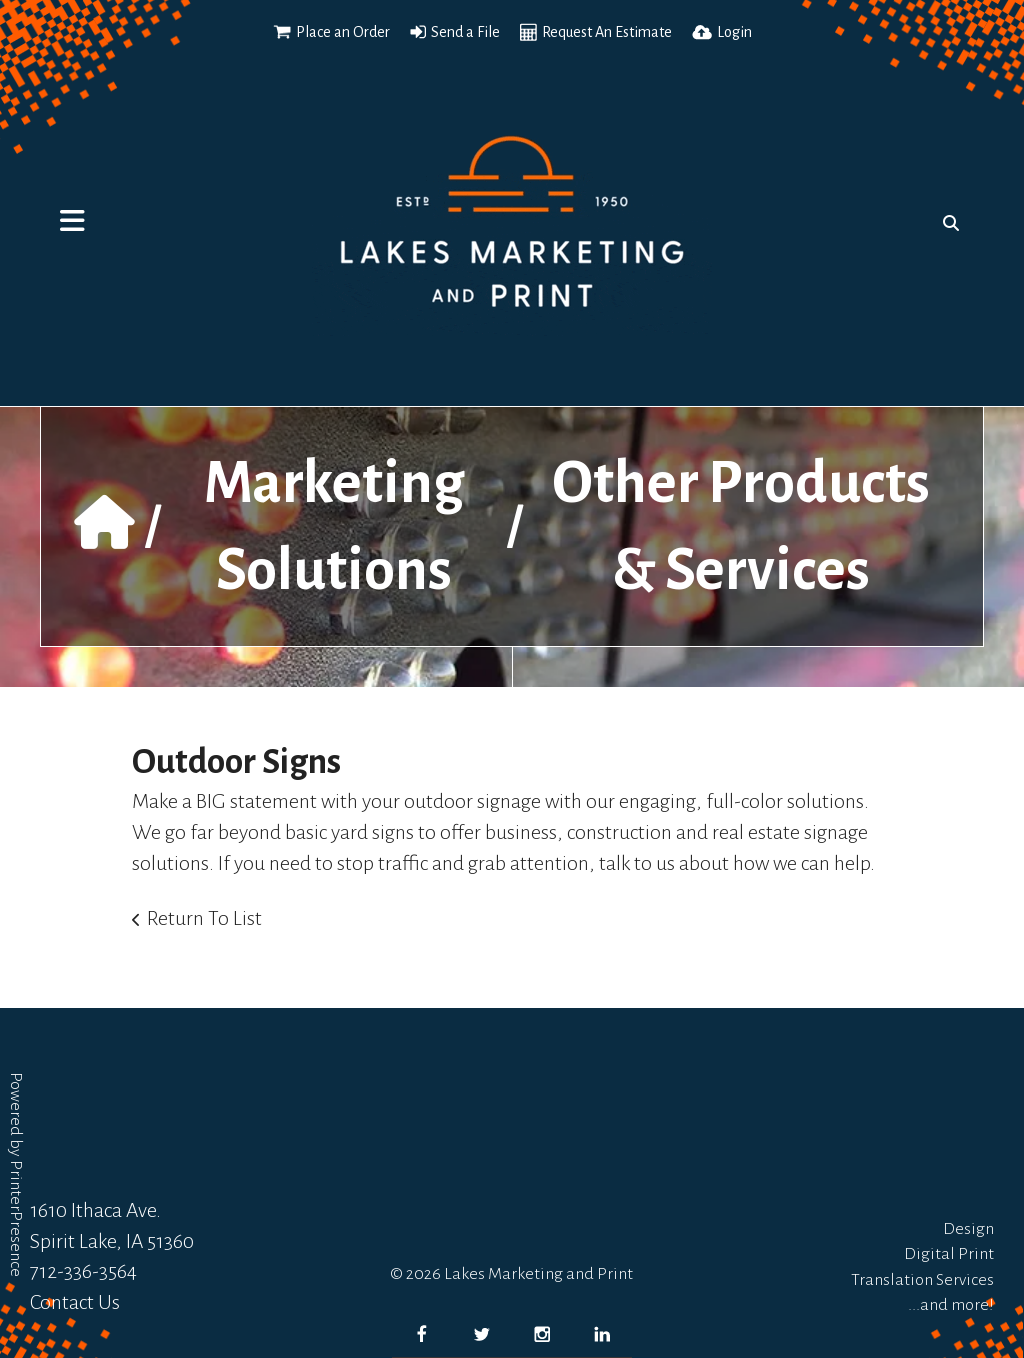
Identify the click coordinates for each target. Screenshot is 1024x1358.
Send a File (465, 32)
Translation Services (922, 1280)
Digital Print (949, 1254)
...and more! (951, 1305)
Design (968, 1229)
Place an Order (343, 32)
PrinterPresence (16, 1218)
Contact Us (75, 1302)
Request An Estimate (607, 32)
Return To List (204, 918)
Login (734, 32)
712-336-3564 (83, 1271)
